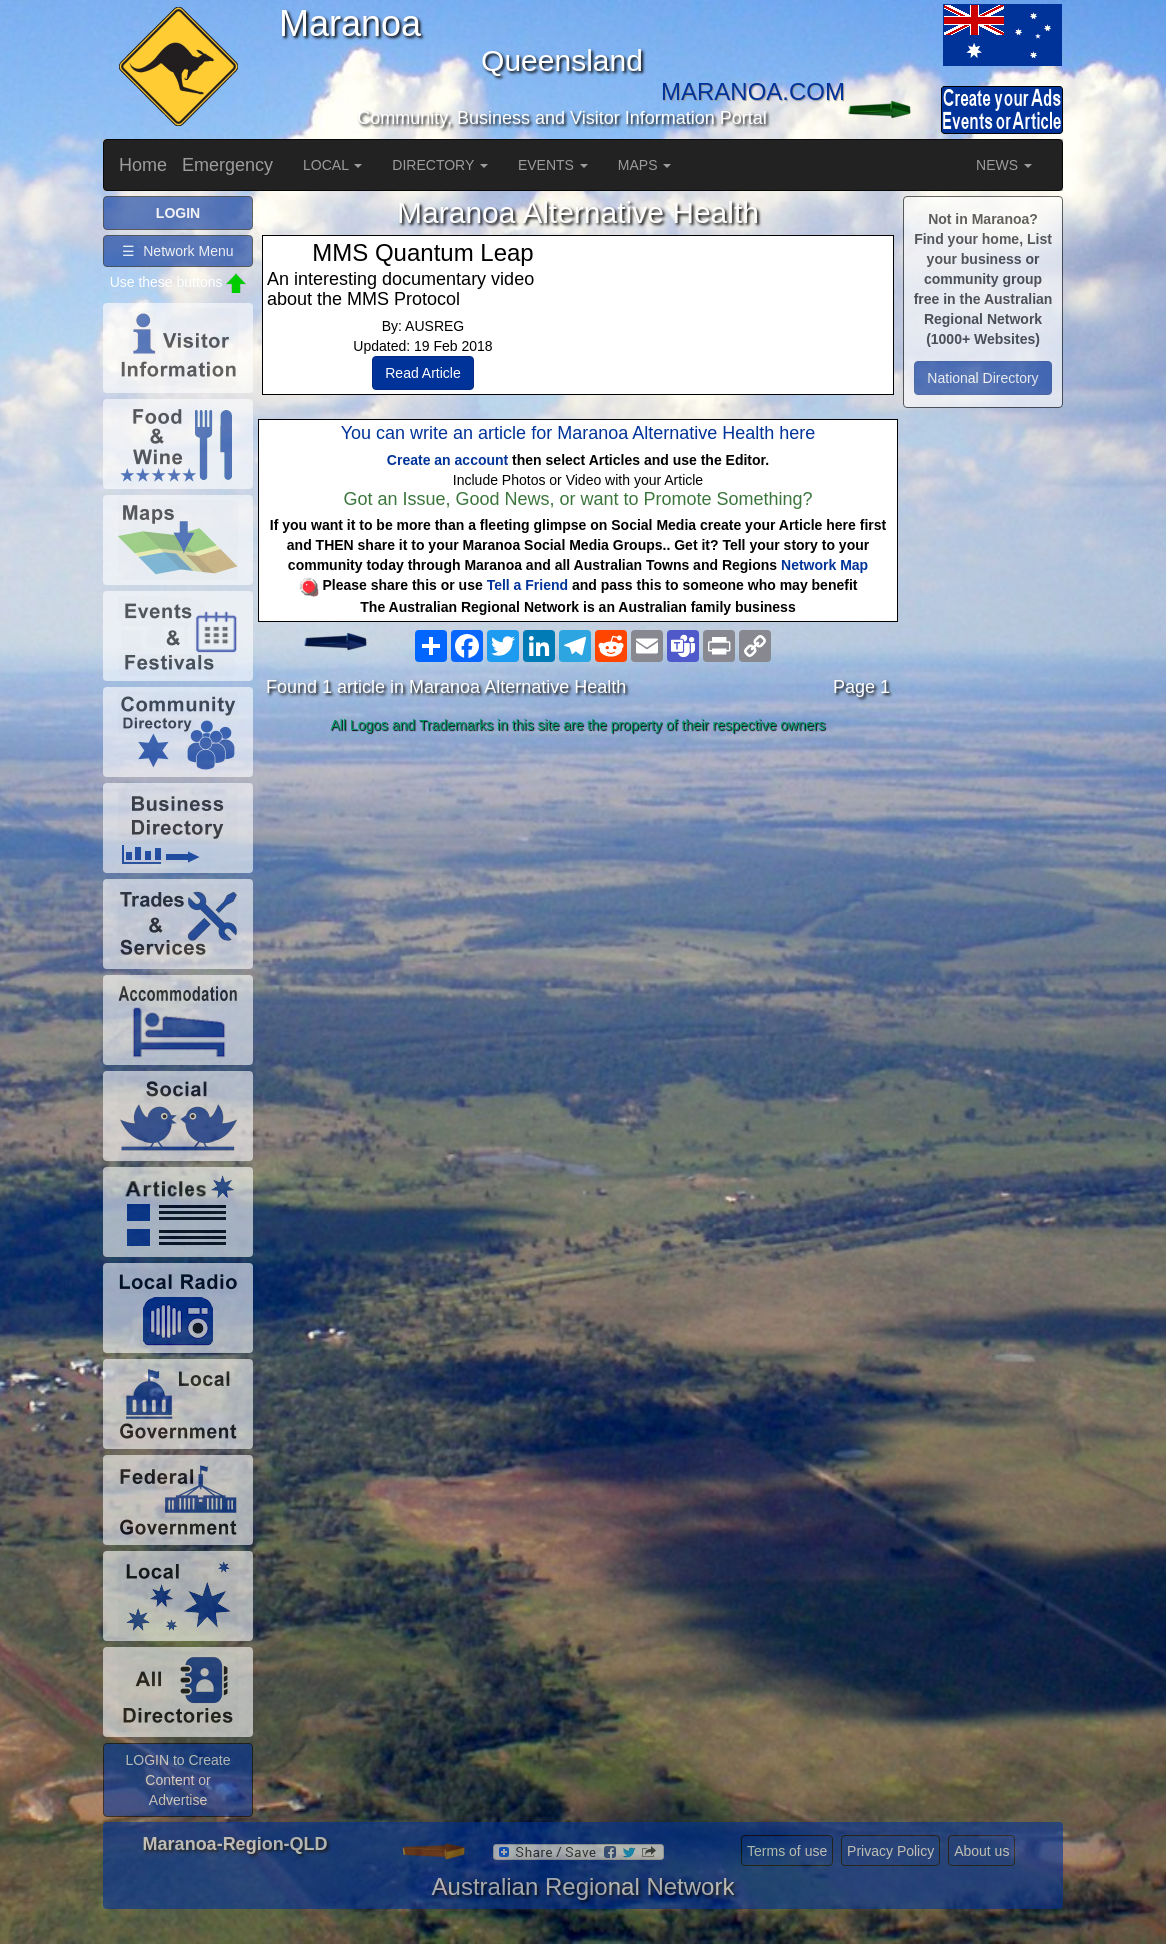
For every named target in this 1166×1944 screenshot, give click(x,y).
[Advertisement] (578, 899)
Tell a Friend (527, 585)
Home (143, 165)
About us (981, 1851)
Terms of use (787, 1851)
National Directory (982, 378)
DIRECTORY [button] (440, 165)
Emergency (227, 165)
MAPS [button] (645, 165)
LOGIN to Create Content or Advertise (177, 1780)
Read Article (422, 373)
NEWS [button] (1004, 165)
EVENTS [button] (553, 165)
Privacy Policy (890, 1851)
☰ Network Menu (177, 251)
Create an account (447, 460)
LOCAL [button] (332, 165)
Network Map (824, 565)
